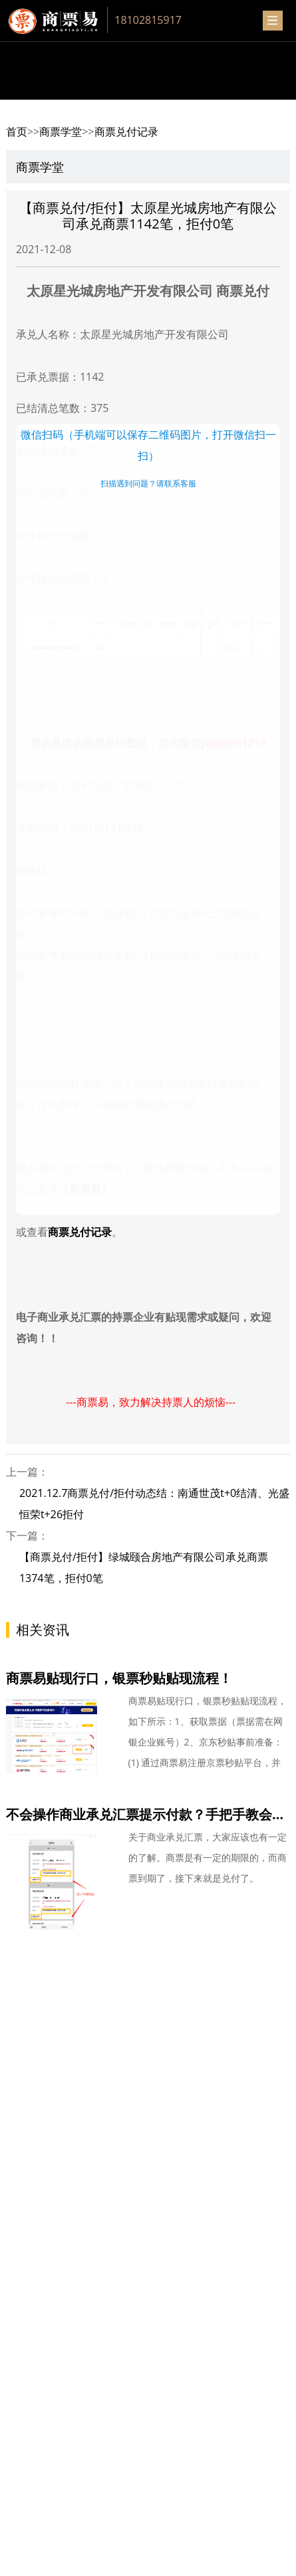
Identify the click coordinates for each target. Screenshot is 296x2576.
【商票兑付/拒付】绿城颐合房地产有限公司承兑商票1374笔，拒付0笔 (143, 1567)
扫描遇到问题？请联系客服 (148, 483)
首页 (16, 131)
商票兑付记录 (126, 131)
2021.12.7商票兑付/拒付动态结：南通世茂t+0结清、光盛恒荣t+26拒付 (154, 1504)
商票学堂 (60, 131)
